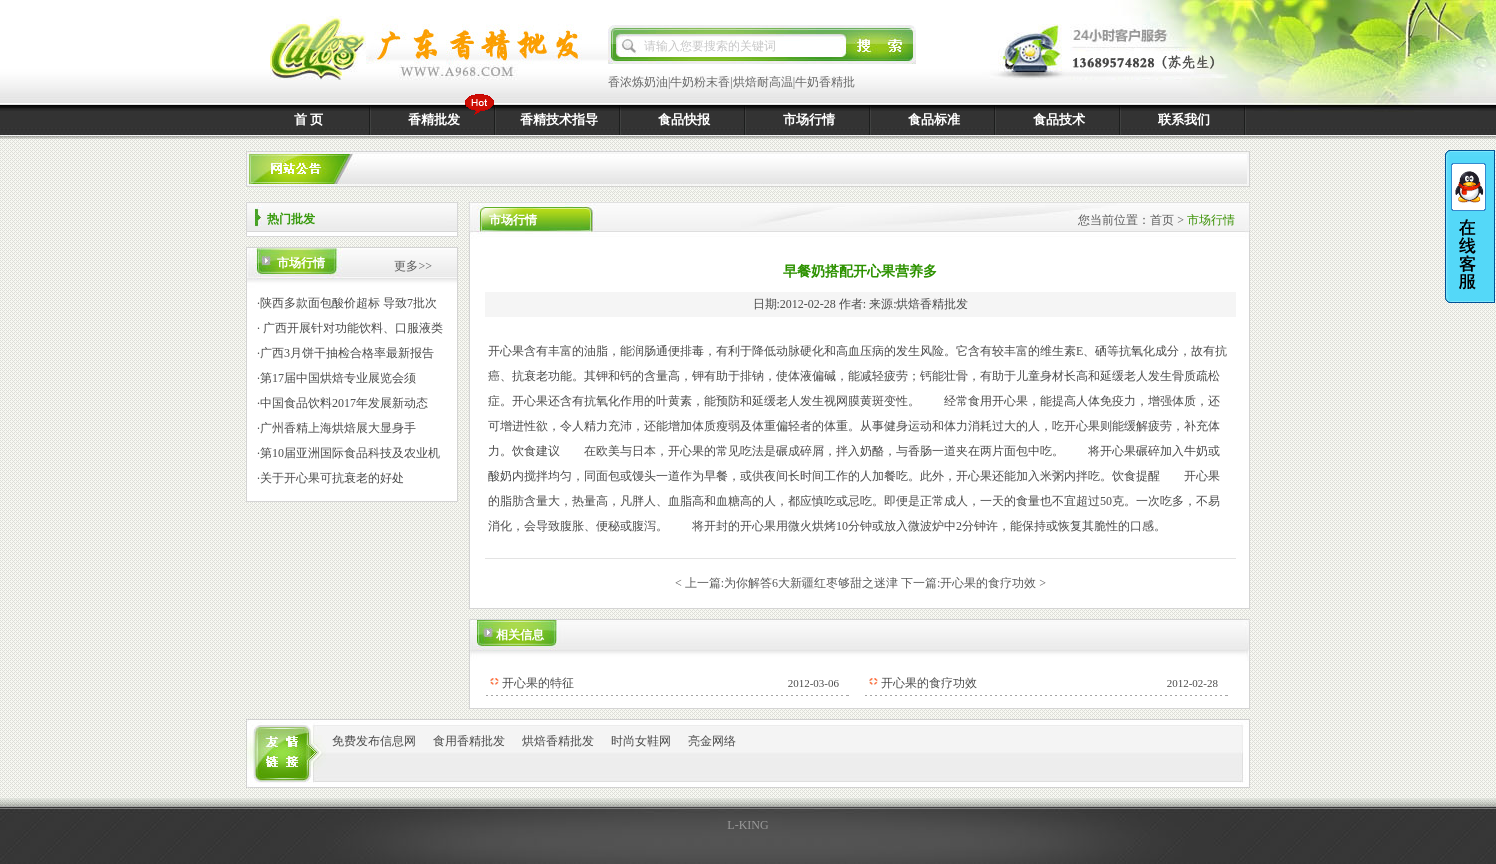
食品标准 (934, 119)
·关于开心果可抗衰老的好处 (330, 478)
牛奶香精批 (825, 82)
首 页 (308, 119)
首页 (1162, 220)
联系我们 (1184, 119)
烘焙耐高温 (763, 82)
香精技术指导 (559, 119)
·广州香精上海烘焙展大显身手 (336, 428)
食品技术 (1059, 119)
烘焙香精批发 (558, 741)
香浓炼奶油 (638, 82)
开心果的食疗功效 (988, 583)
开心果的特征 (538, 683)
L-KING (747, 825)
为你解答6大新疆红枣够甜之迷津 (811, 583)
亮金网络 (712, 741)
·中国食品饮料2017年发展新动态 (342, 403)
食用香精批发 (469, 741)
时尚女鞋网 (641, 741)
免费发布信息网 (374, 741)
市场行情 (809, 119)
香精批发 (434, 119)
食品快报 (684, 119)
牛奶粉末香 (700, 82)
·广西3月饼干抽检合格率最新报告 (345, 353)
